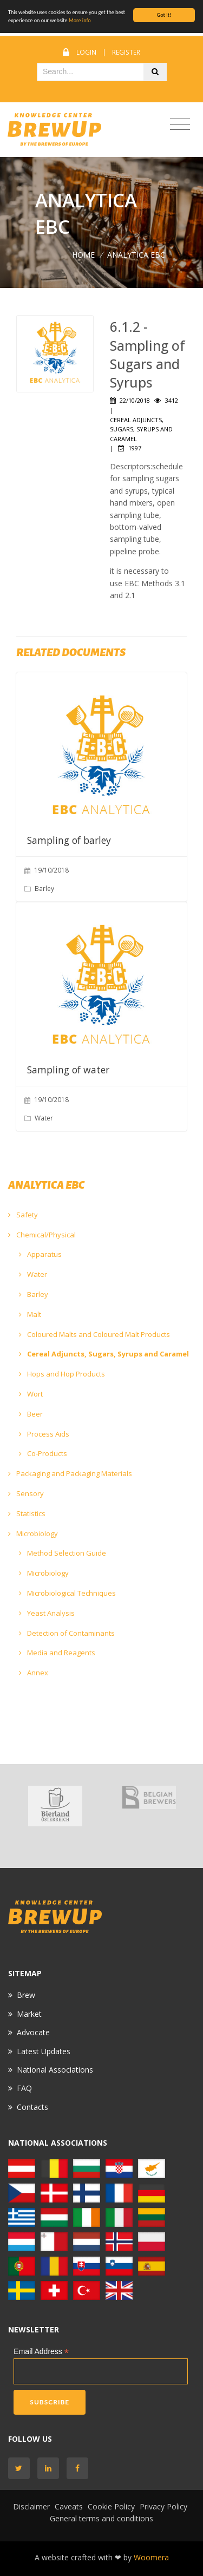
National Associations (55, 2069)
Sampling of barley (69, 840)
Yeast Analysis (47, 1613)
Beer (31, 1414)
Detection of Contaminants (67, 1633)
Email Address (41, 2351)
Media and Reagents (57, 1652)
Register (126, 52)
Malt (30, 1314)
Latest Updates (43, 2051)
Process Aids (44, 1434)
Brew (26, 1995)
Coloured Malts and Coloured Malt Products (94, 1334)
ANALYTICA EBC (136, 255)
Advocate (33, 2032)
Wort (31, 1394)
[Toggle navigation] (180, 125)
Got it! (164, 14)
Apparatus (40, 1254)
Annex (33, 1672)
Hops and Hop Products (62, 1374)
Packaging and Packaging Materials (70, 1473)
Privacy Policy (163, 2506)
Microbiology (33, 1533)
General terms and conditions (101, 2518)
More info (80, 20)
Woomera (151, 2557)
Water (33, 1274)
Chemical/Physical (42, 1235)
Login (86, 52)
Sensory (26, 1493)
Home (83, 255)
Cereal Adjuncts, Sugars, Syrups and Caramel (104, 1354)
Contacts (32, 2107)
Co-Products (43, 1453)
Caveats (69, 2506)
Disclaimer (31, 2506)
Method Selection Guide (62, 1553)
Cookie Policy (111, 2506)
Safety (23, 1215)
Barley (33, 1294)
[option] (55, 1806)
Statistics (26, 1513)
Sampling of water (68, 1069)
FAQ (24, 2088)
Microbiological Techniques (67, 1593)
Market (29, 2014)
